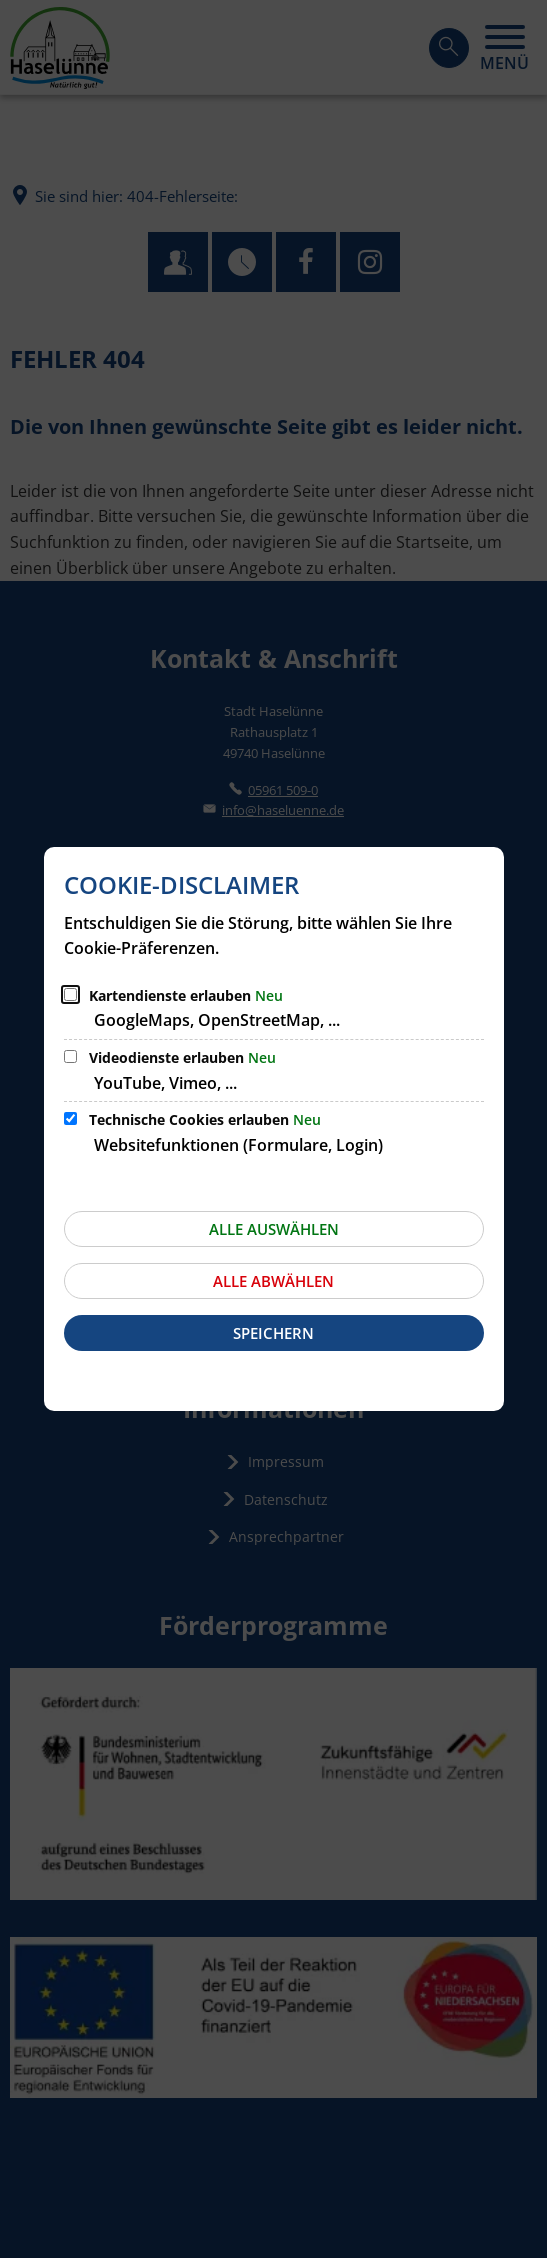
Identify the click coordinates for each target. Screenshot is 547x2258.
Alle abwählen (273, 1281)
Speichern (273, 1333)
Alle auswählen (274, 1229)
